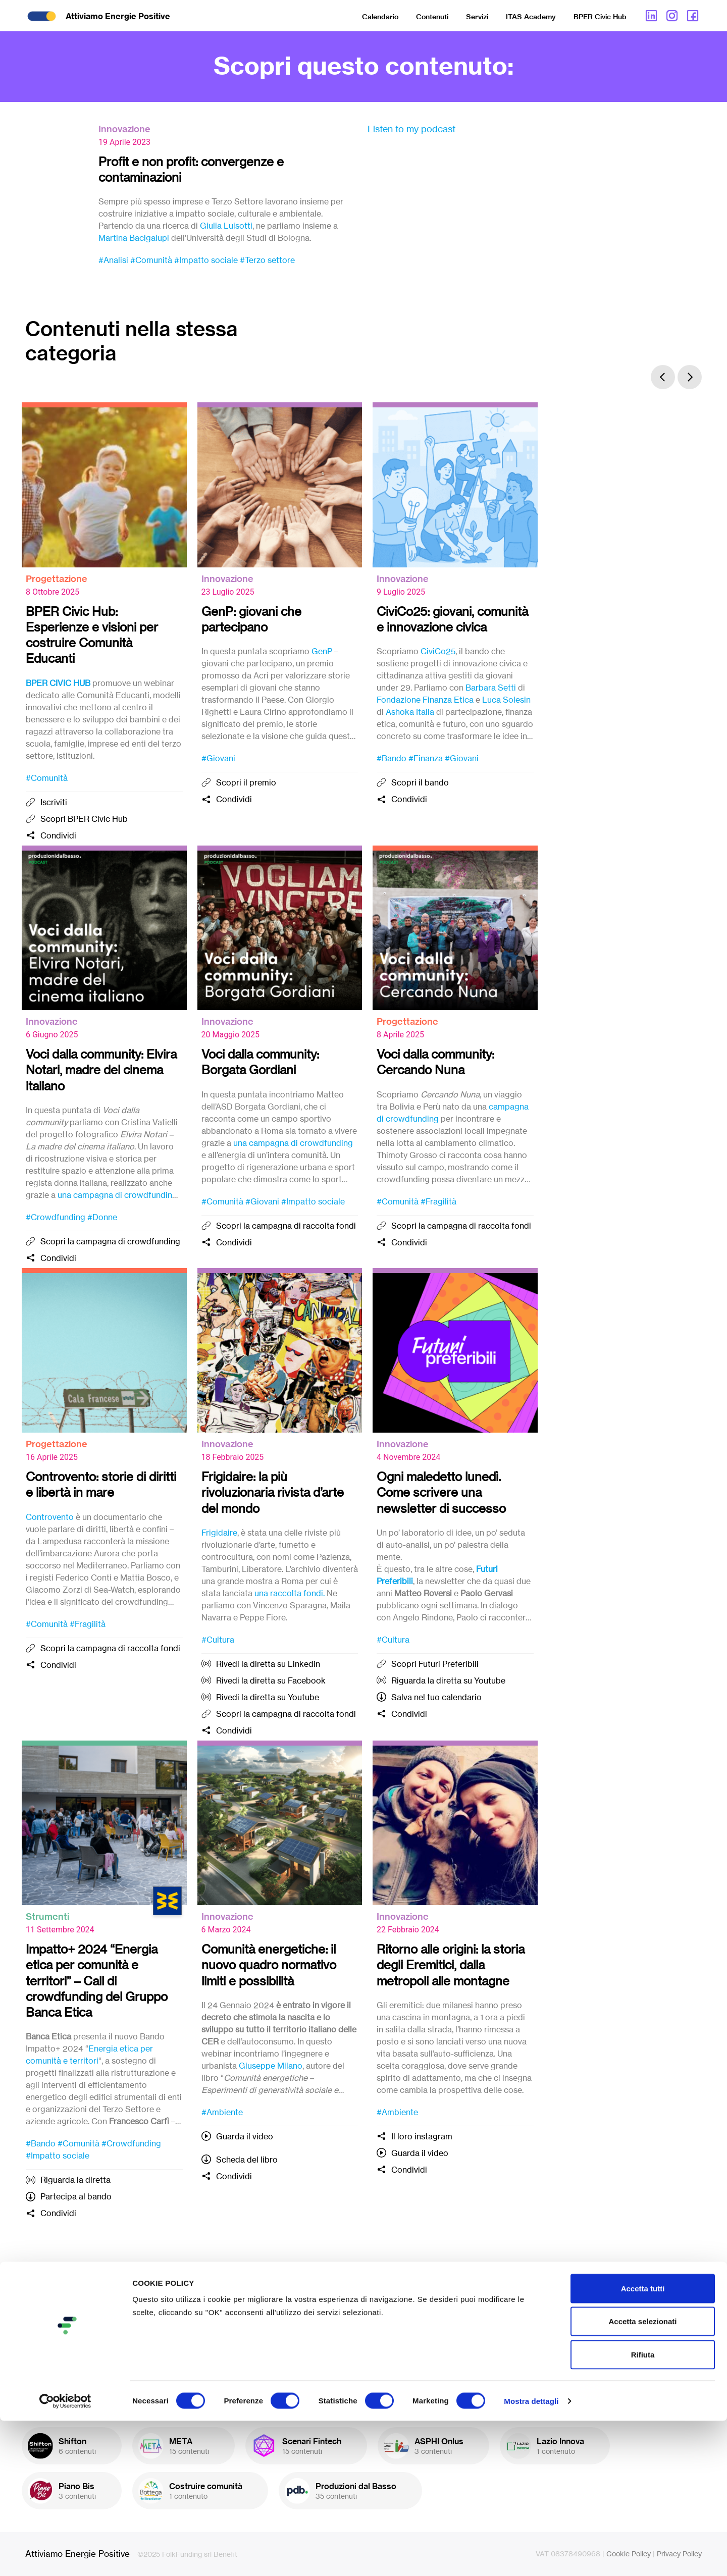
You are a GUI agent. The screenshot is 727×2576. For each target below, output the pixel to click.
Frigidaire (219, 1533)
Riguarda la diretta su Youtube (448, 1680)
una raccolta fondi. (289, 1593)
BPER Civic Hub (600, 16)
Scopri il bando (420, 782)
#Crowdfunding (55, 1217)
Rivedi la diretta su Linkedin (268, 1664)
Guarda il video (244, 2136)
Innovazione (124, 129)
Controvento (50, 1517)
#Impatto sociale (206, 260)
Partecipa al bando (76, 2196)
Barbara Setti (490, 687)
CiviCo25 (438, 651)
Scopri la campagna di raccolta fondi (286, 1226)
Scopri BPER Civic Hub (84, 819)
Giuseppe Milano (270, 2066)
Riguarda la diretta (75, 2180)
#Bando (391, 758)
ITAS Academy (531, 16)
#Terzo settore (267, 260)
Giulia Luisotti (226, 226)
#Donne (102, 1217)
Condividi (58, 835)
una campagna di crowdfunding (117, 1195)
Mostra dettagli (531, 2556)
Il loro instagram (421, 2136)
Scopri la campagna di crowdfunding (110, 1241)
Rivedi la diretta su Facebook (271, 1680)
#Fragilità (438, 1201)
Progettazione (56, 579)
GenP (321, 651)
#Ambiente (222, 2112)
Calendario (380, 16)
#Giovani (218, 758)
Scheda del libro (247, 2159)
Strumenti (47, 1916)
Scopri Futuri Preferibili (435, 1664)
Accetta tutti (643, 2443)
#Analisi (113, 260)
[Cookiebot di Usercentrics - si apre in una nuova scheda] (65, 2556)
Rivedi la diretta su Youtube (267, 1697)
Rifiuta (643, 2509)
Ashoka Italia (410, 712)
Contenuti (432, 16)
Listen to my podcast (411, 128)
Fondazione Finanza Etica (425, 700)
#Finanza (425, 758)
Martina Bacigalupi (133, 238)
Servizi (477, 16)
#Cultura (217, 1640)
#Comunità (151, 260)
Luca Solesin (506, 700)
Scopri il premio (246, 782)
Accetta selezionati (642, 2477)
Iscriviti (53, 802)
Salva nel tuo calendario (436, 1697)
